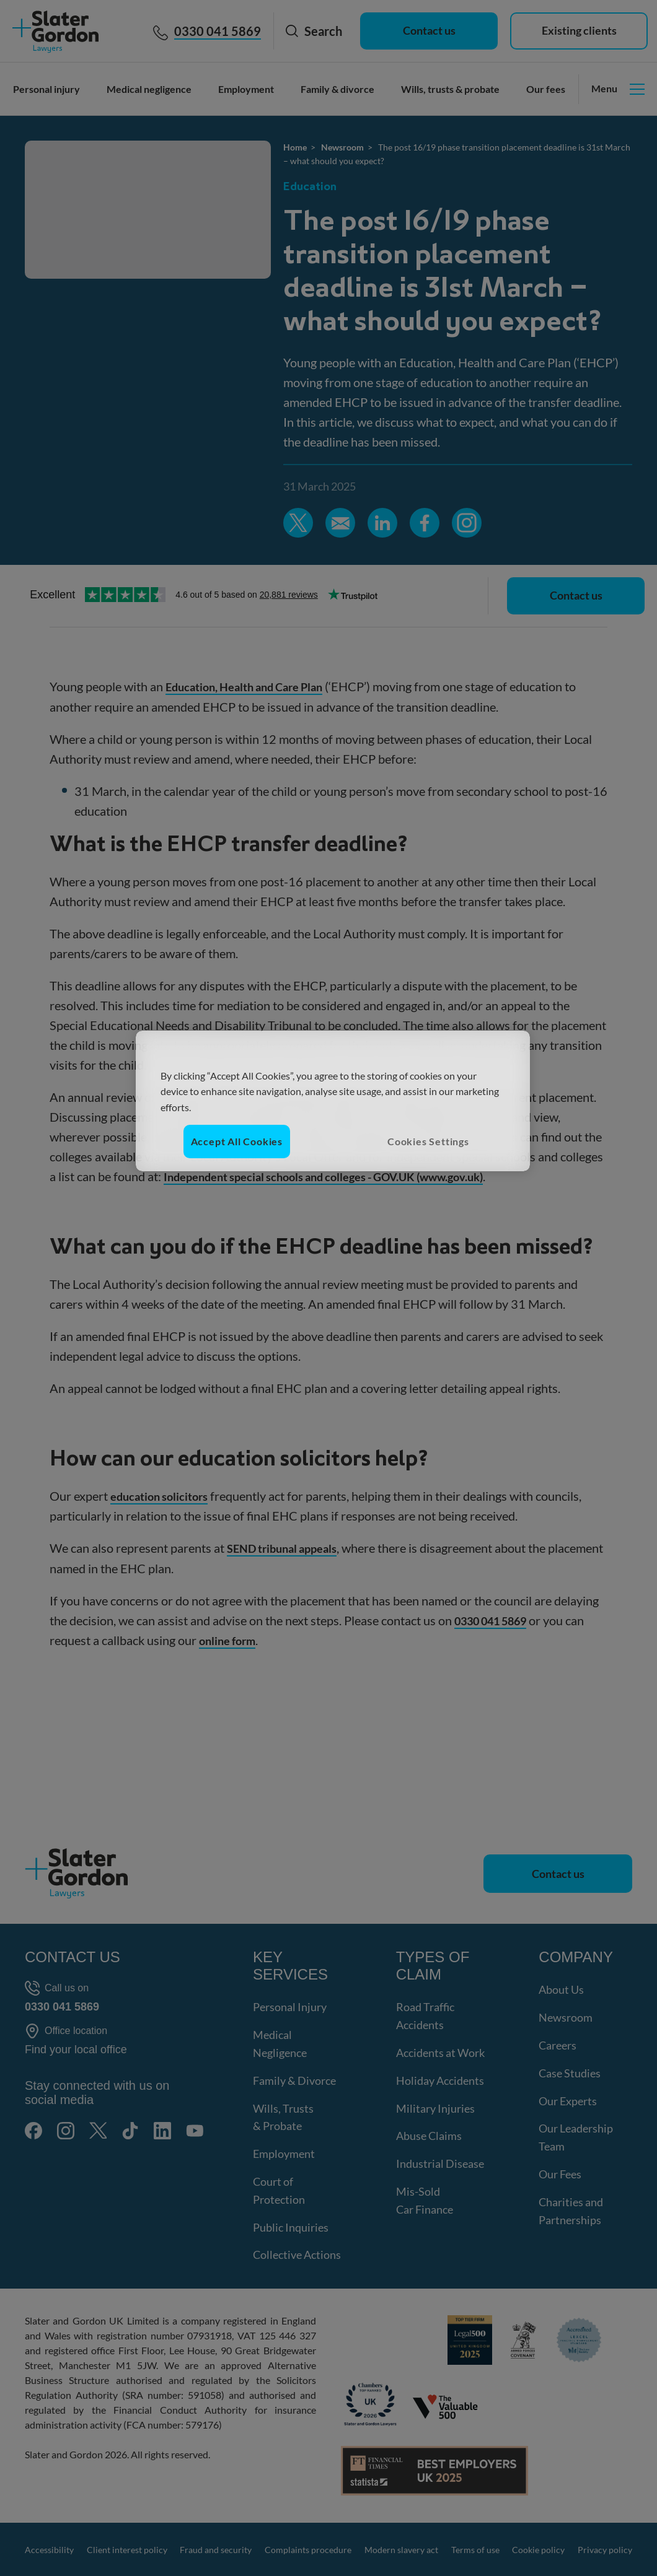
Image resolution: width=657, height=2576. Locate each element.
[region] (333, 1101)
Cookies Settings (428, 1141)
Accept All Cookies (237, 1141)
